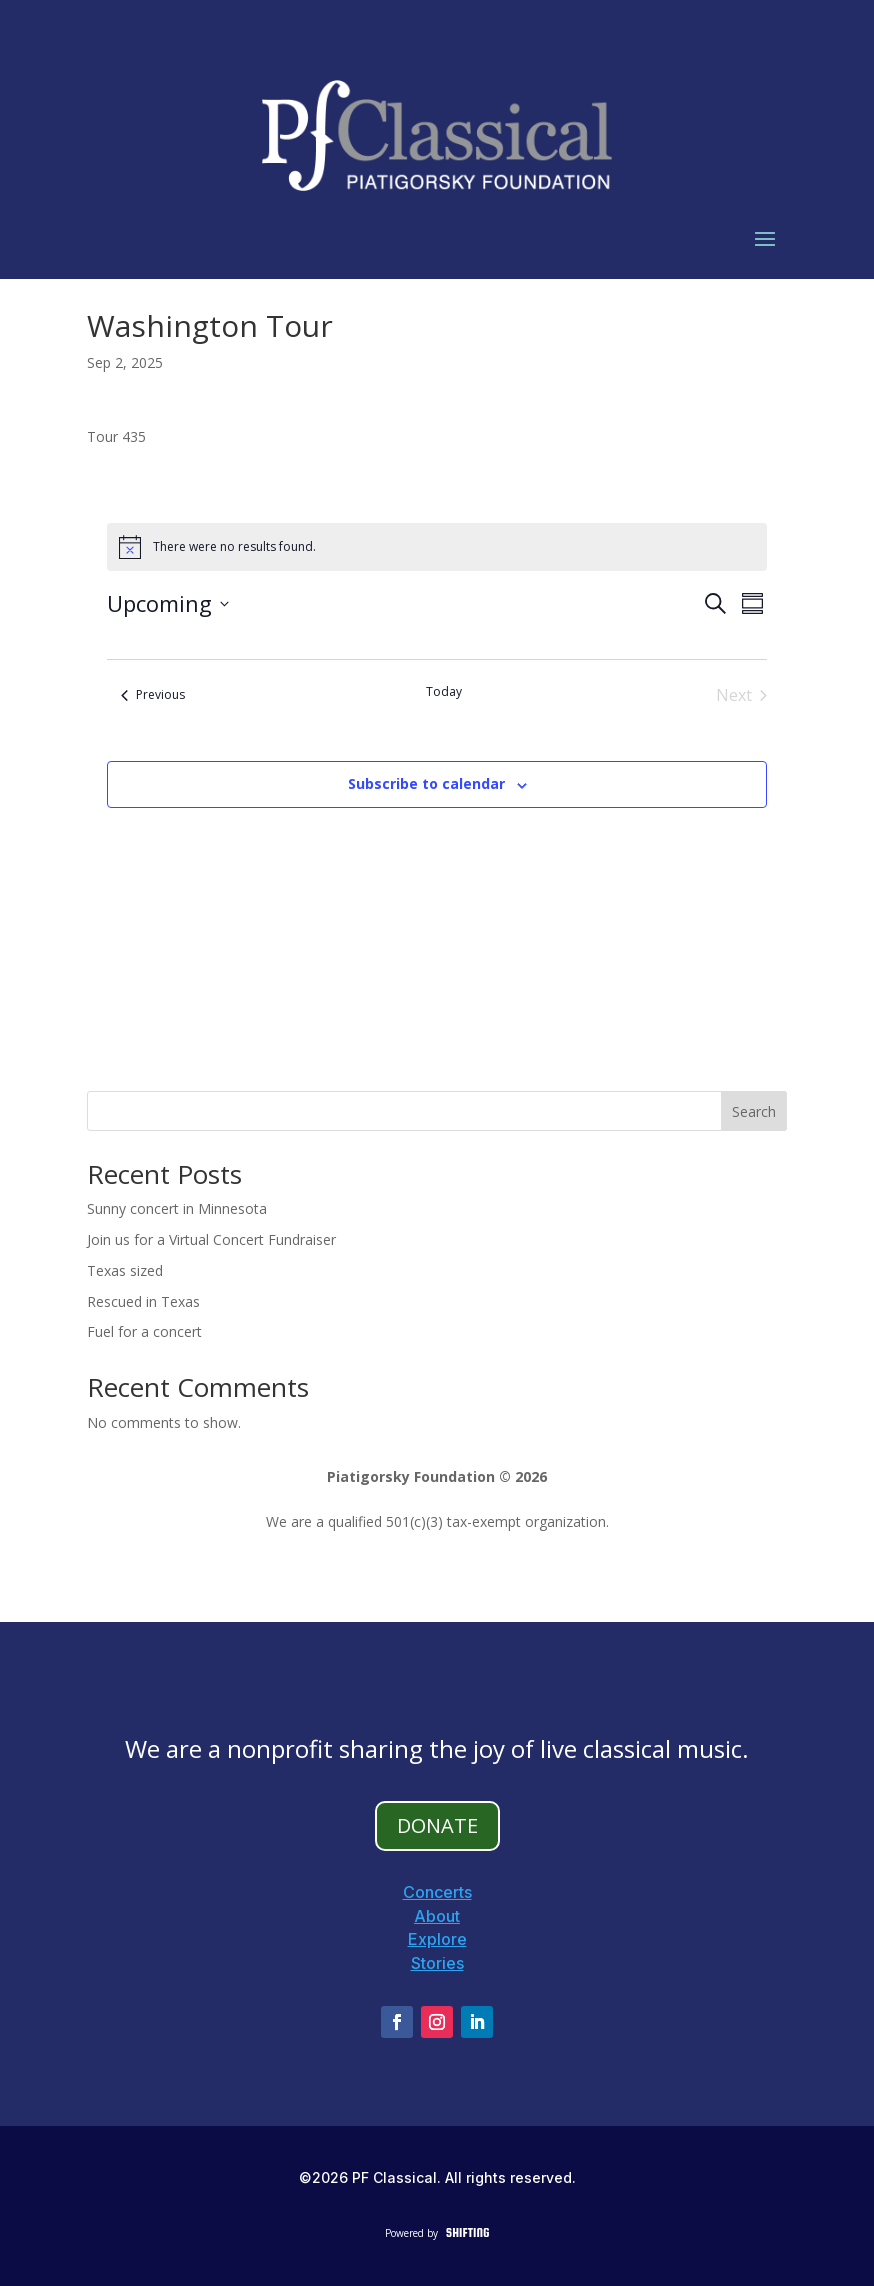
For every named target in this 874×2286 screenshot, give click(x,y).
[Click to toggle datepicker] (168, 603)
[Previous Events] (153, 695)
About (437, 1916)
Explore (437, 1939)
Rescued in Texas (143, 1301)
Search (754, 1111)
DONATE (437, 1825)
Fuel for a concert (144, 1331)
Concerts (437, 1892)
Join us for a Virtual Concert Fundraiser (211, 1239)
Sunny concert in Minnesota (177, 1208)
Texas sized (125, 1270)
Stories (437, 1963)
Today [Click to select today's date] (444, 692)
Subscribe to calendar (426, 783)
